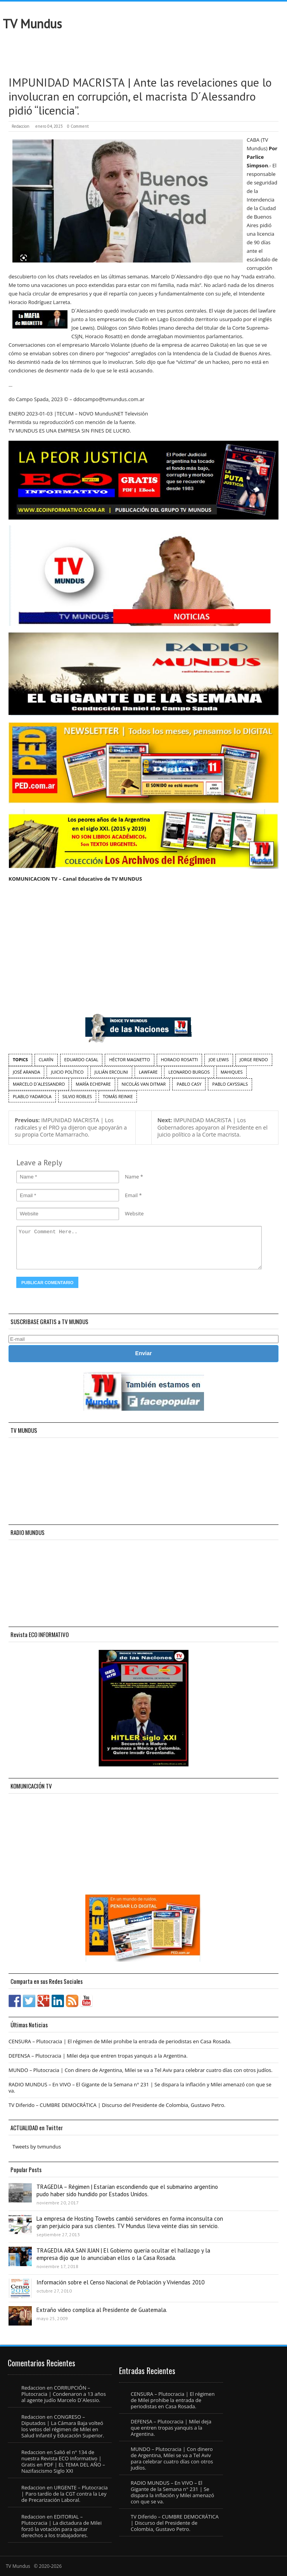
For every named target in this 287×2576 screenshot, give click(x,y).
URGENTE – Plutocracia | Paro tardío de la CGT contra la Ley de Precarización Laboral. (64, 2493)
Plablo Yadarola (32, 1096)
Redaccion (20, 126)
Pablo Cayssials (230, 1084)
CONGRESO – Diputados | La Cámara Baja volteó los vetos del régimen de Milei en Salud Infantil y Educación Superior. (62, 2426)
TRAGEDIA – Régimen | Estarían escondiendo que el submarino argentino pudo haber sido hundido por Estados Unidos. (127, 2190)
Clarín (46, 1059)
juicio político (67, 1072)
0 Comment (78, 126)
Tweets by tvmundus (36, 2146)
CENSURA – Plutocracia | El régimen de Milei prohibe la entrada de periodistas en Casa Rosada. (120, 2041)
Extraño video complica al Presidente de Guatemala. (101, 2310)
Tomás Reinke (118, 1096)
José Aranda (26, 1072)
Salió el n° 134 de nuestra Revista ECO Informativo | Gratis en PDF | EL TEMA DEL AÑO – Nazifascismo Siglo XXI (63, 2461)
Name (132, 1176)
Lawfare (148, 1072)
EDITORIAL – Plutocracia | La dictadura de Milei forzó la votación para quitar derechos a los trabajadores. (61, 2526)
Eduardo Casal (81, 1059)
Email (131, 1195)
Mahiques (232, 1072)
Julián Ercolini (111, 1072)
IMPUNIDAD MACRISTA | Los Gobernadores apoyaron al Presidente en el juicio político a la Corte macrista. (212, 1127)
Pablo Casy (188, 1084)
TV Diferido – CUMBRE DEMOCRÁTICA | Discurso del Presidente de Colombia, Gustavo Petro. (117, 2104)
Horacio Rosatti (179, 1059)
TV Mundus (32, 24)
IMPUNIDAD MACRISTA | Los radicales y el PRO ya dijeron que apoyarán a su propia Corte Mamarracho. (71, 1127)
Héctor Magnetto (129, 1059)
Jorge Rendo (254, 1059)
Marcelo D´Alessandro (39, 1084)
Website (134, 1213)
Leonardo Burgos (188, 1072)
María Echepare (93, 1084)
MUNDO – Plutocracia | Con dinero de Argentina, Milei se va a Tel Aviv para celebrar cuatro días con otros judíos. (141, 2070)
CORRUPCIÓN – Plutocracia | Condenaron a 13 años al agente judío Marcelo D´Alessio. (63, 2394)
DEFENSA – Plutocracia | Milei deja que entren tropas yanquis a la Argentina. (98, 2055)
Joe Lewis (219, 1059)
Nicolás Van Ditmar (144, 1084)
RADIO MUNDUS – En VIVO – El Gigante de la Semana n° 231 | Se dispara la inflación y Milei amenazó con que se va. (140, 2087)
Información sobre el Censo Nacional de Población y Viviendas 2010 (120, 2282)
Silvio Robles (77, 1096)
